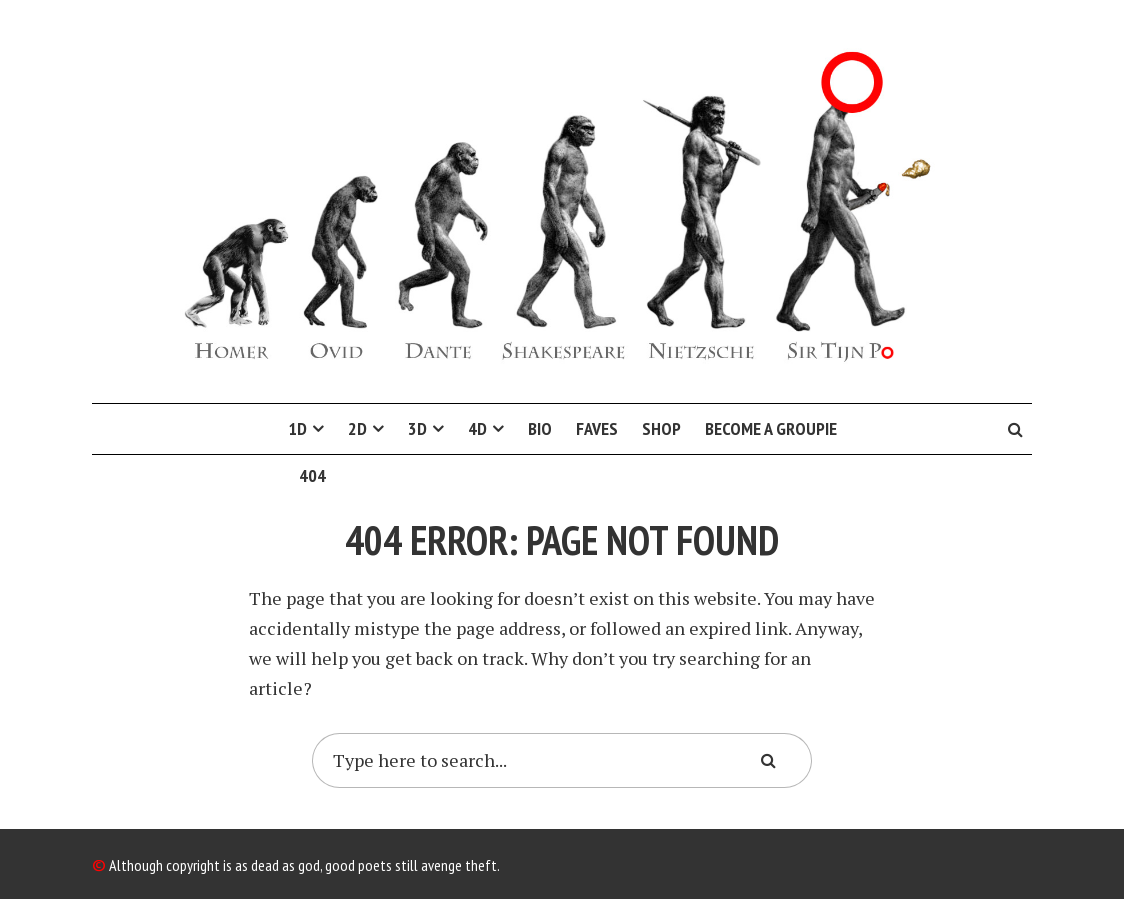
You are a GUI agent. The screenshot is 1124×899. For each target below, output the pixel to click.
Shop (661, 428)
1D (297, 428)
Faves (597, 428)
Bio (540, 428)
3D (417, 428)
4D (477, 428)
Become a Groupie (771, 428)
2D (357, 428)
